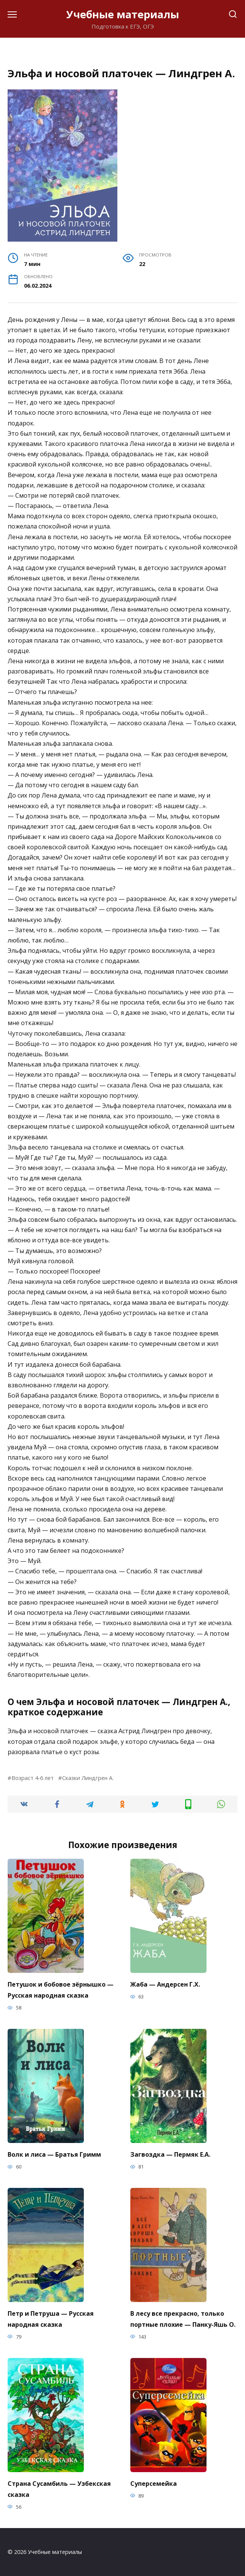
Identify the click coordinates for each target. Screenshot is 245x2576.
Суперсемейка (153, 2483)
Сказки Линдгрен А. (88, 1778)
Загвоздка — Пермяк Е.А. (170, 2154)
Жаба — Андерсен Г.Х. (165, 1984)
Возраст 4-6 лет (32, 1778)
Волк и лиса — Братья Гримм (54, 2154)
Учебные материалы (122, 14)
